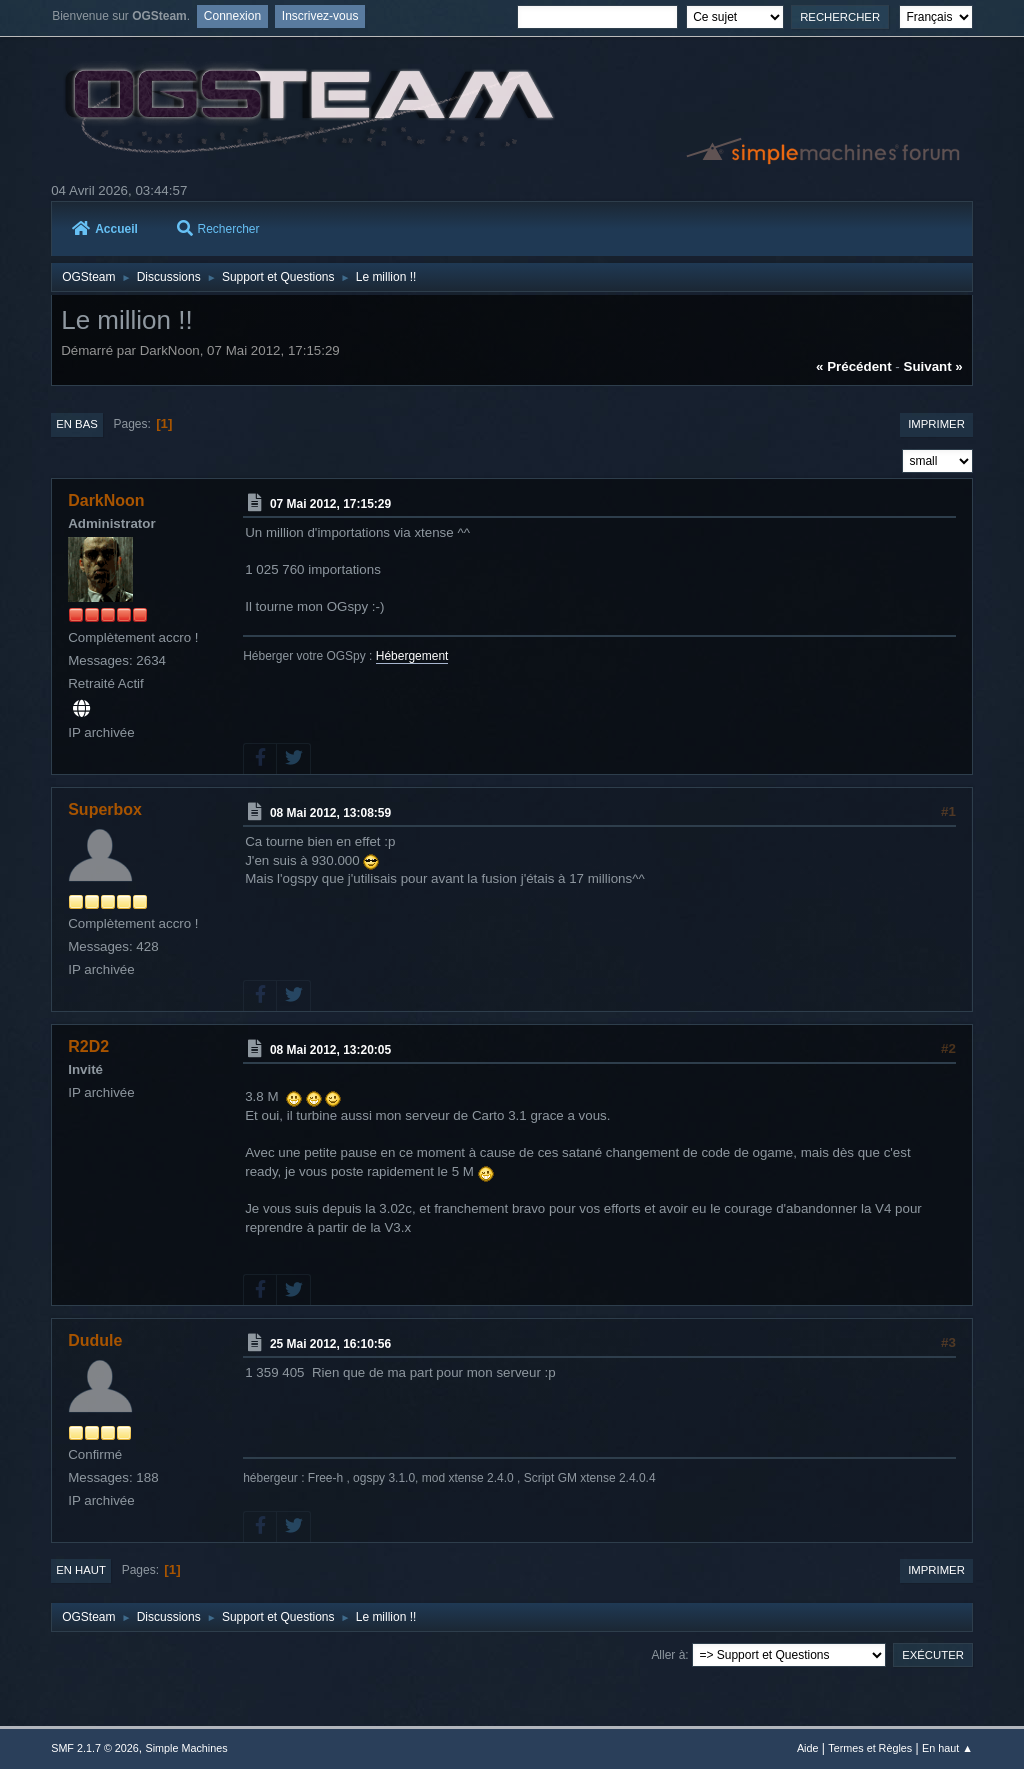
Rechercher (218, 229)
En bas (77, 424)
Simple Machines (187, 1748)
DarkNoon (106, 500)
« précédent (854, 366)
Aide (808, 1748)
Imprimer (936, 424)
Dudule (95, 1340)
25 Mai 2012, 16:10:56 (330, 1344)
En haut (81, 1570)
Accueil (105, 229)
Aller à (668, 1655)
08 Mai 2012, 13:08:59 (330, 813)
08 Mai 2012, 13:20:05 (330, 1050)
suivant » (933, 366)
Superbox (105, 809)
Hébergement (412, 656)
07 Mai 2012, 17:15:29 (330, 504)
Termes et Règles (870, 1748)
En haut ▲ (947, 1748)
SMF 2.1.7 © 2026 (95, 1748)
